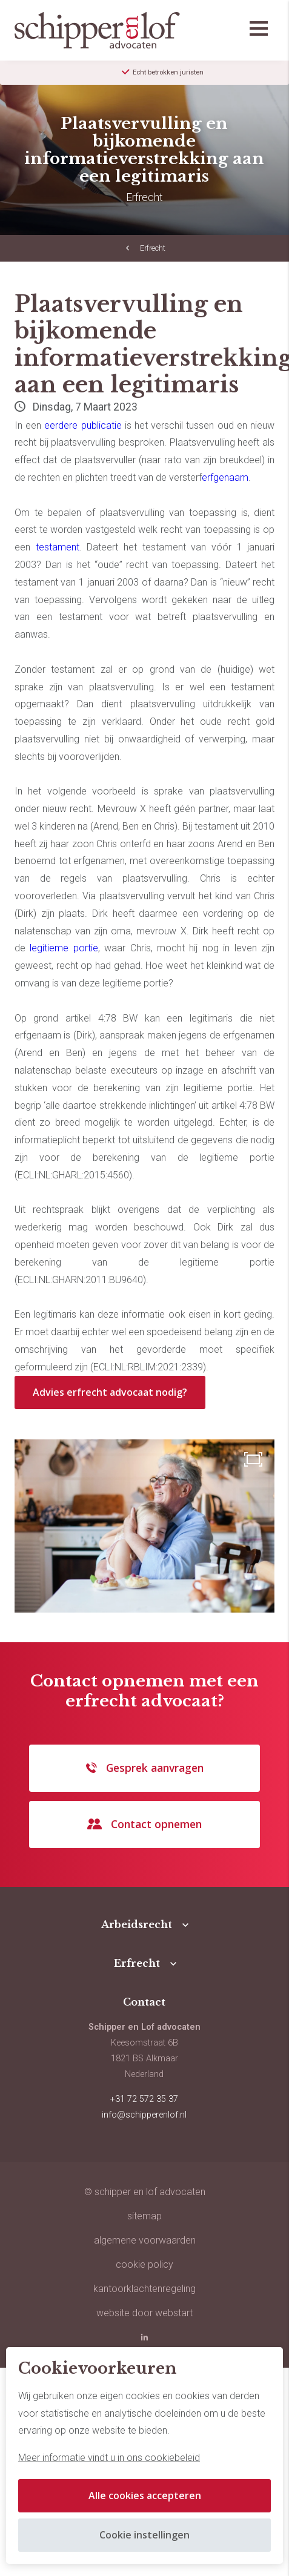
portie (85, 948)
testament (57, 547)
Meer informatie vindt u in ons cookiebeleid (109, 2457)
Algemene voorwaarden (145, 2240)
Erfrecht (152, 248)
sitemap (144, 2216)
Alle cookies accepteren (144, 2495)
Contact (144, 2002)
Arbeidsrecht (136, 1924)
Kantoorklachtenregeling (144, 2288)
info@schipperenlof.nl (144, 2115)
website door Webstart (144, 2313)
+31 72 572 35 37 (144, 2099)
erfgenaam (225, 477)
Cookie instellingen (144, 2534)
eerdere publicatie (82, 425)
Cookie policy (144, 2264)
